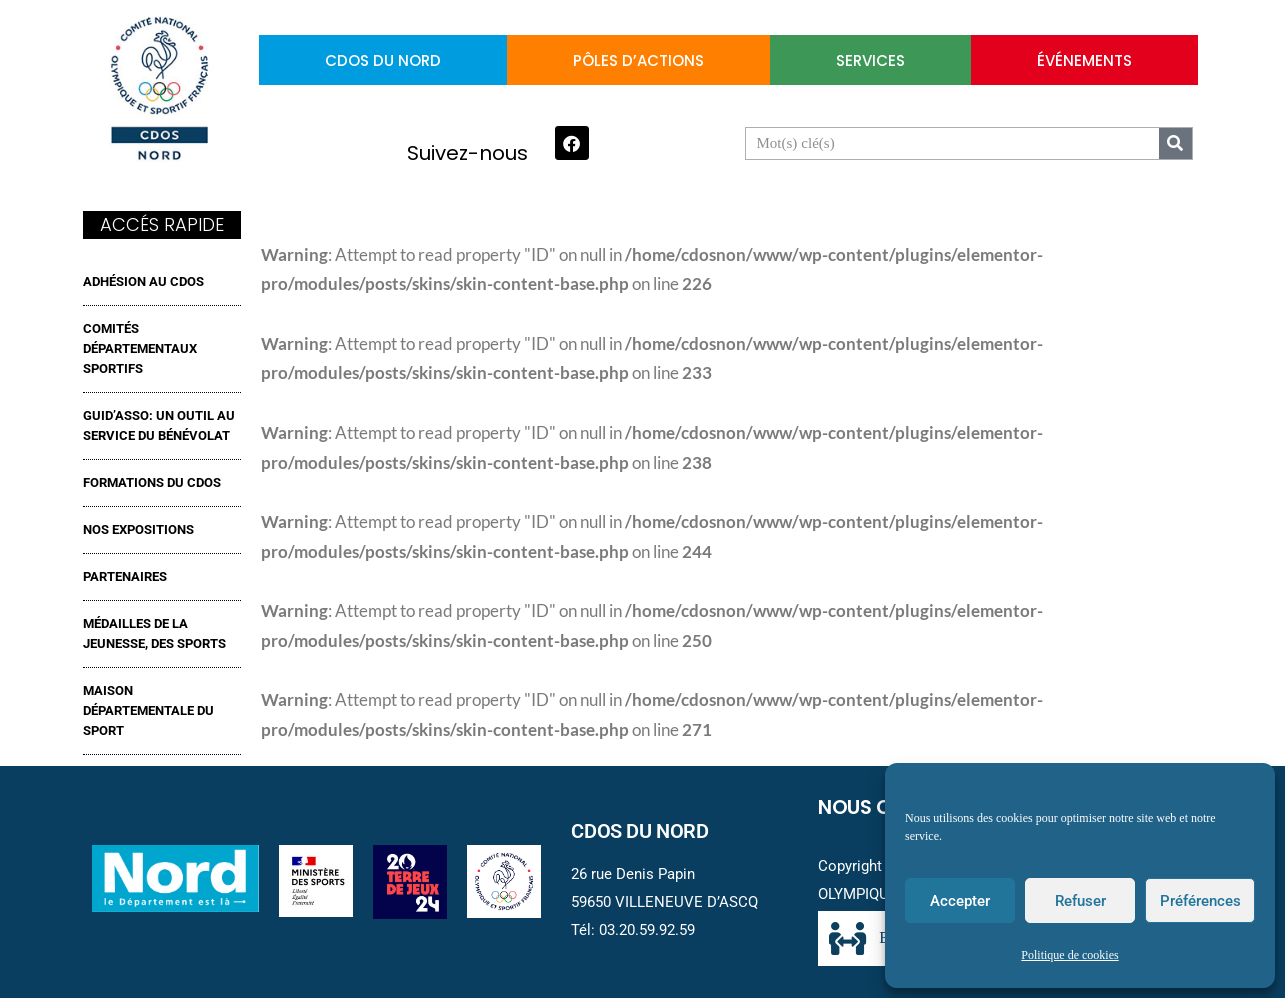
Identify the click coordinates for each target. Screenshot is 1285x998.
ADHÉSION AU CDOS (143, 281)
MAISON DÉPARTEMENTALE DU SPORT (148, 710)
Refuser (1080, 901)
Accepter (960, 901)
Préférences (1200, 901)
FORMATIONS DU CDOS (152, 482)
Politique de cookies (1069, 955)
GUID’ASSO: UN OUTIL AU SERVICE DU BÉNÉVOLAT (159, 425)
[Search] (1175, 143)
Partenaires (125, 576)
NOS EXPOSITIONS (138, 529)
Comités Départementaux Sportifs (140, 348)
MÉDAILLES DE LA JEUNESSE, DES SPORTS (154, 633)
